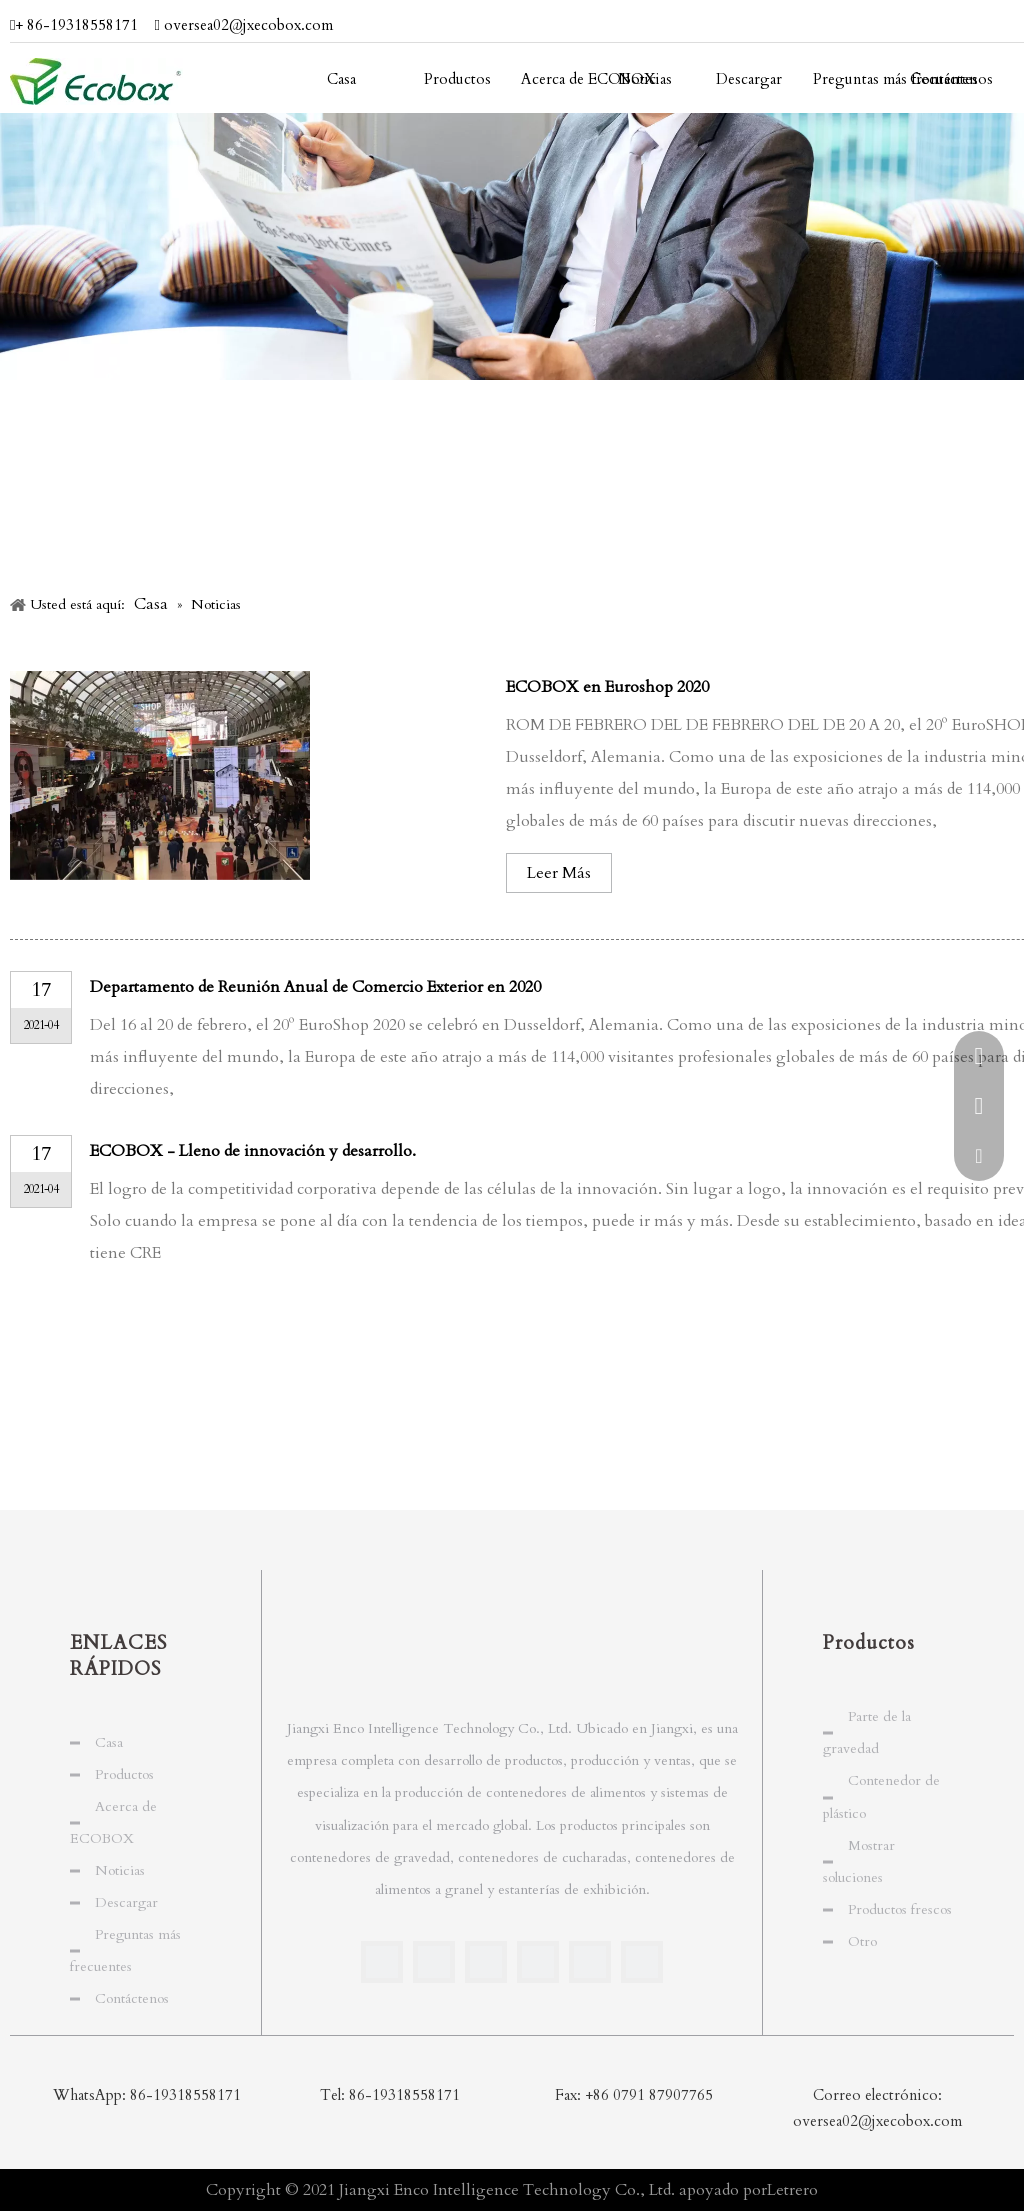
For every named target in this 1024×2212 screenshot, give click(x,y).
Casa (109, 1742)
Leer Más (559, 873)
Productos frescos (900, 1909)
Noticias (120, 1870)
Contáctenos (132, 1998)
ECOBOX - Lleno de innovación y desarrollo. (253, 1151)
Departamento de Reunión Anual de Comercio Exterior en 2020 (315, 987)
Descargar (126, 1902)
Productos (124, 1774)
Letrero (792, 2190)
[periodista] (512, 246)
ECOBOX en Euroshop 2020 (607, 687)
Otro (862, 1941)
